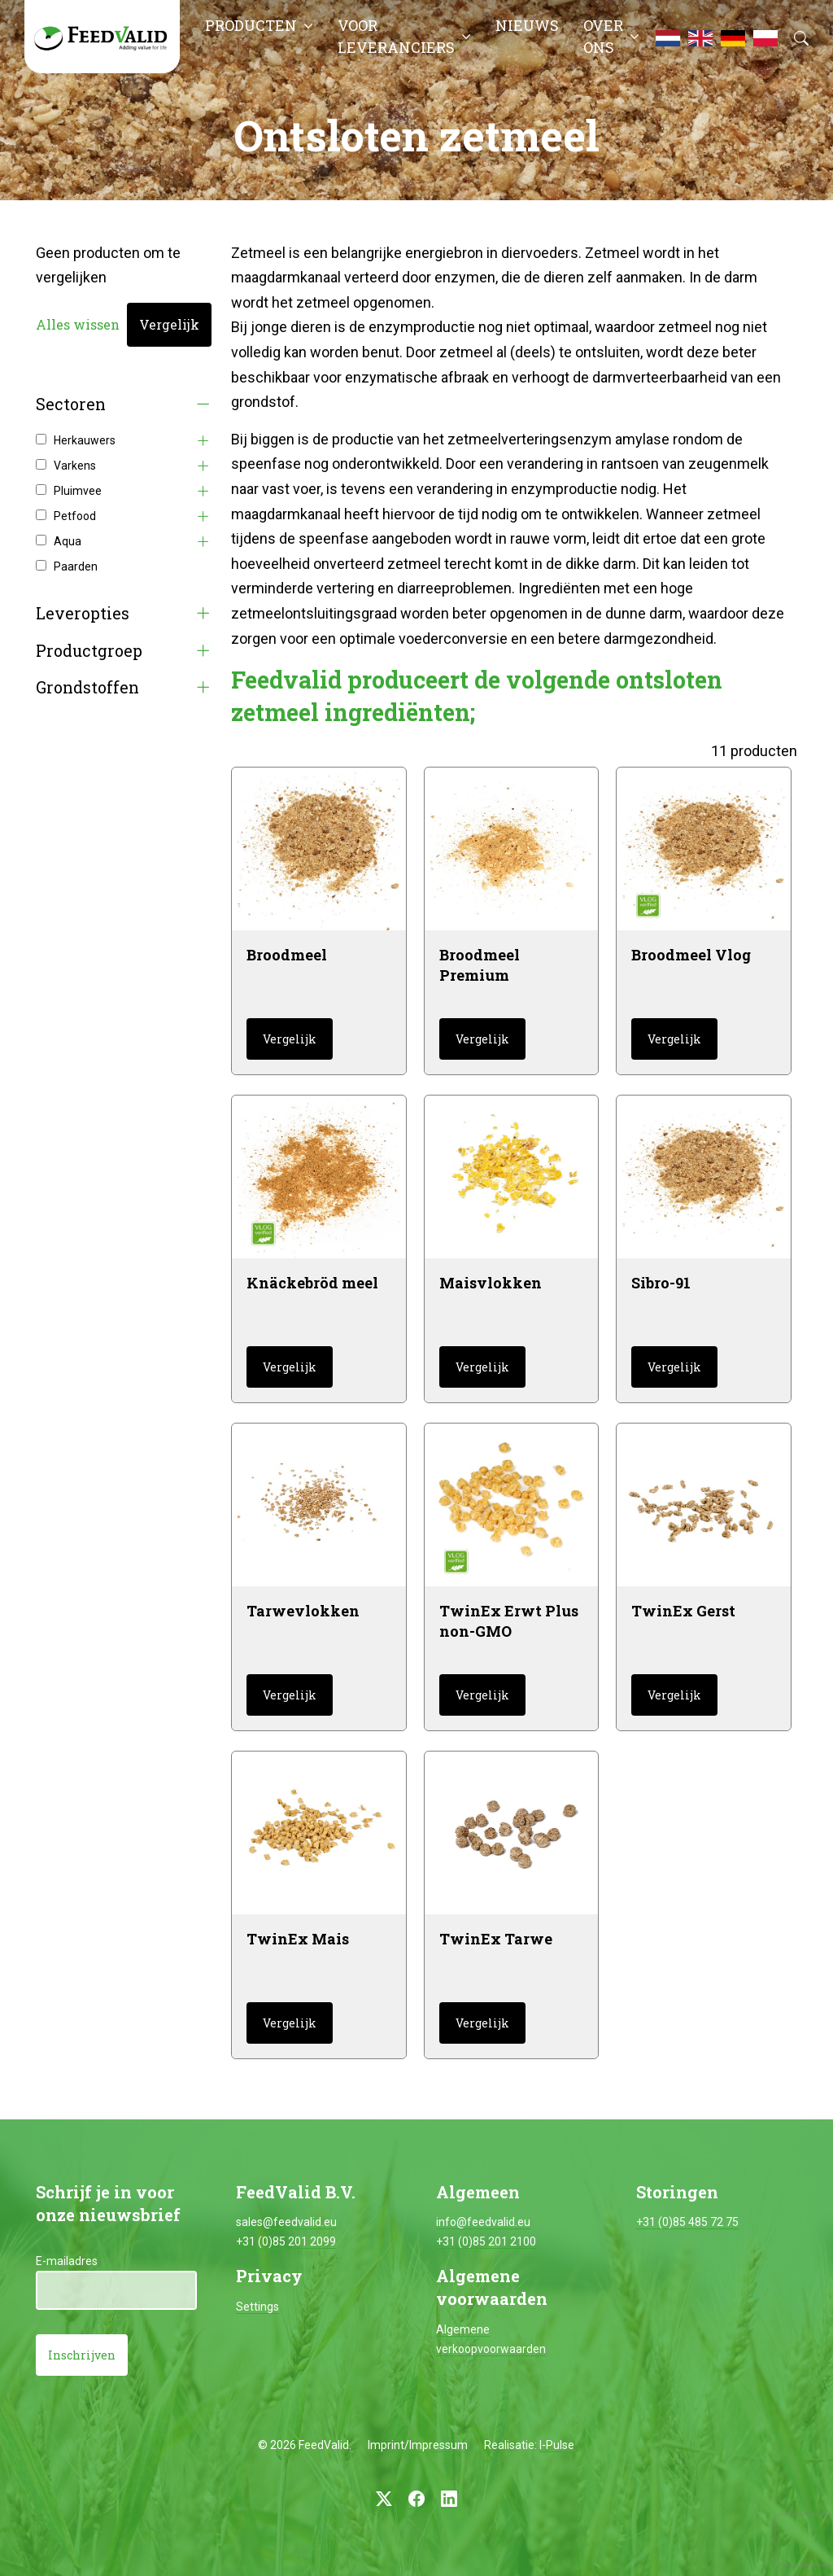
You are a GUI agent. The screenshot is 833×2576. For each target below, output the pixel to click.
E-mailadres (67, 2261)
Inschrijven (82, 2355)
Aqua (67, 541)
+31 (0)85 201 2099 (286, 2241)
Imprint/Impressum (418, 2444)
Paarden (76, 566)
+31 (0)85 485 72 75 (687, 2221)
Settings (257, 2306)
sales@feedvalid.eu (286, 2221)
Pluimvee (78, 490)
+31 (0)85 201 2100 (486, 2241)
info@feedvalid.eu (483, 2221)
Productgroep (89, 651)
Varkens (75, 465)
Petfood (75, 516)
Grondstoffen (87, 687)
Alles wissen (78, 324)
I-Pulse (556, 2444)
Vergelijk (169, 324)
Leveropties (82, 613)
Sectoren (71, 404)
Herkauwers (85, 440)
